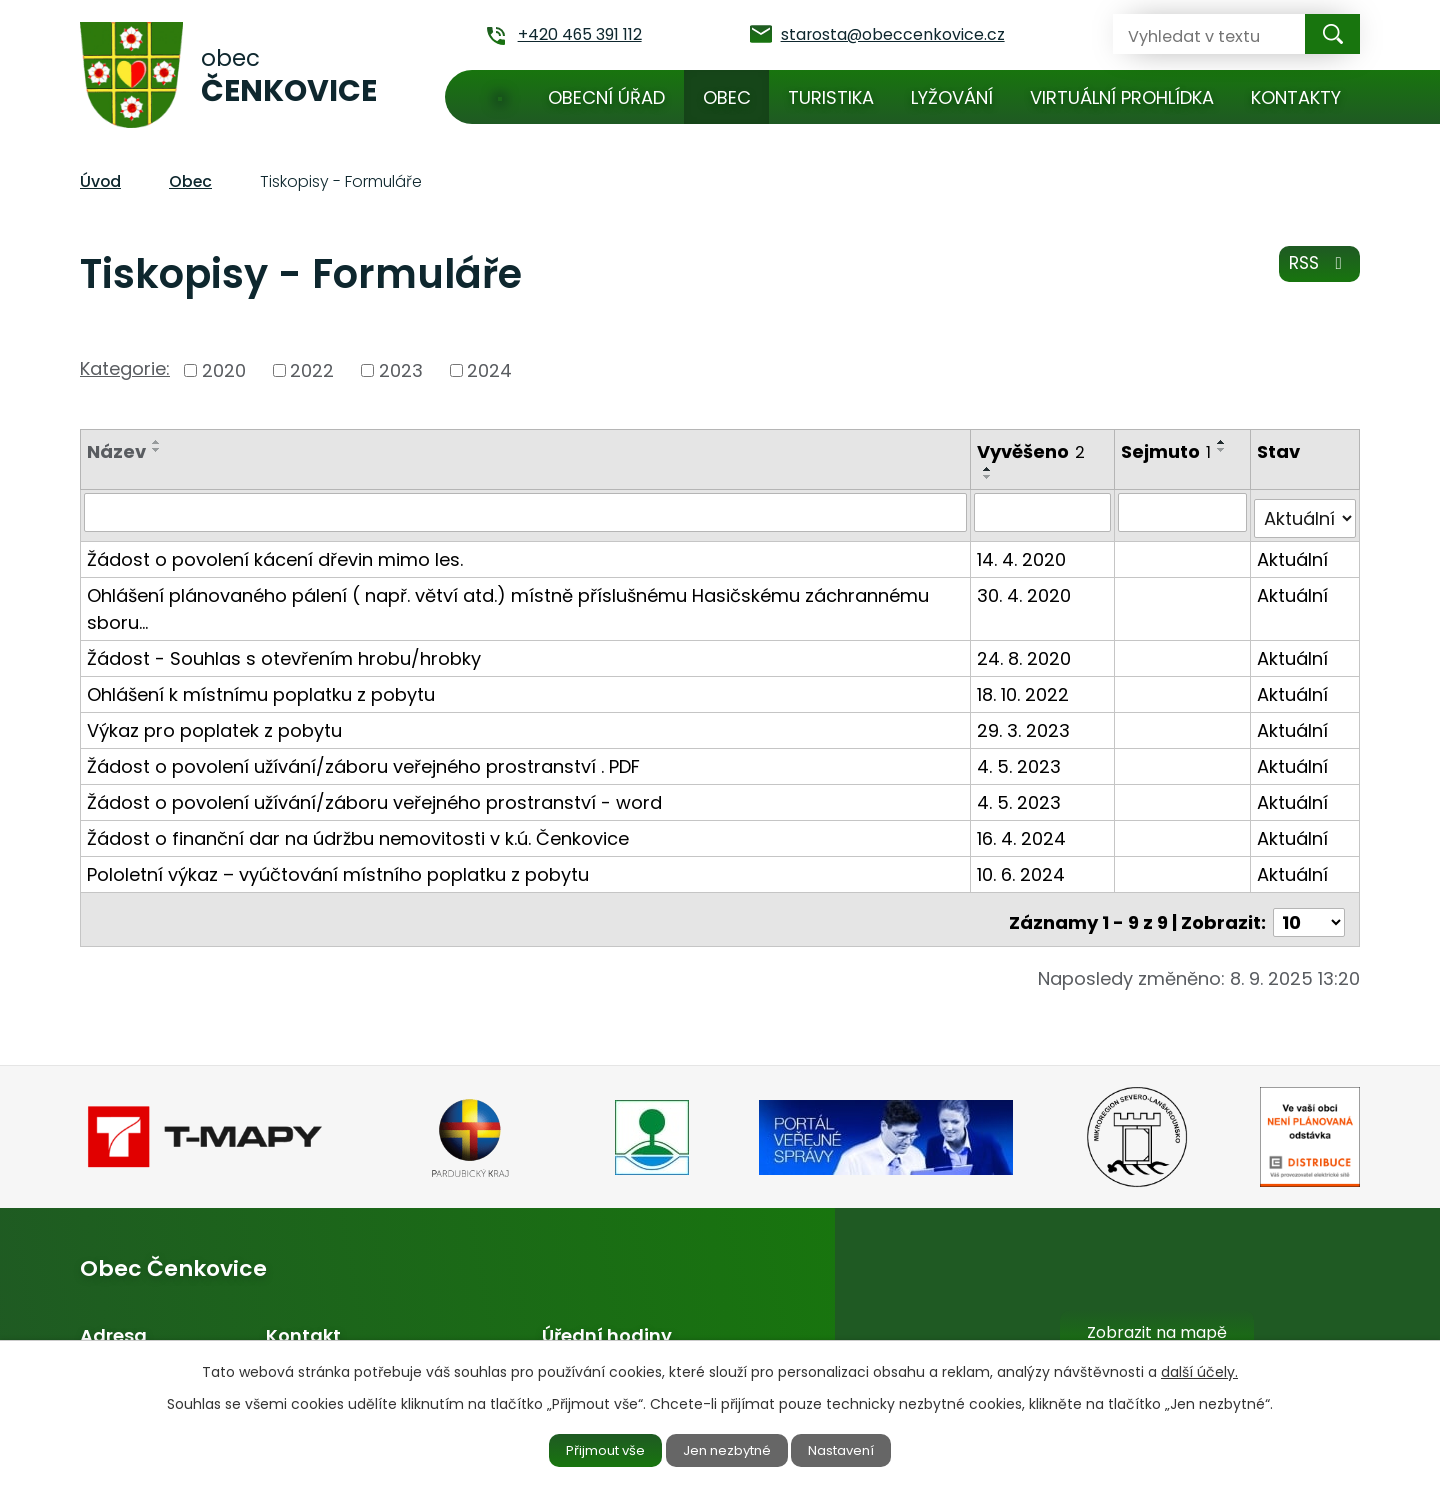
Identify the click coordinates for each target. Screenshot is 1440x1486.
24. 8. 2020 (1026, 651)
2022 (312, 370)
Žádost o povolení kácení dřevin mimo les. (275, 552)
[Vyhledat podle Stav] (1305, 512)
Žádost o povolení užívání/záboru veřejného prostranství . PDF (363, 759)
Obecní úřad (606, 97)
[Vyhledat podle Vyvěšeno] (1044, 512)
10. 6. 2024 (1023, 867)
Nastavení (857, 1449)
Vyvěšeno (1033, 451)
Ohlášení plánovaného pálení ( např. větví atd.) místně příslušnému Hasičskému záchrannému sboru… (508, 602)
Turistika (831, 97)
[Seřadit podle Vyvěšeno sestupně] (990, 477)
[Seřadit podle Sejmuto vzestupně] (1224, 442)
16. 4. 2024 (1023, 831)
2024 (489, 370)
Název (116, 451)
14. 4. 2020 (1023, 552)
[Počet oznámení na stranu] (1309, 909)
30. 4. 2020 (1026, 588)
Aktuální (1293, 552)
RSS (1317, 269)
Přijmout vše (592, 1449)
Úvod (500, 97)
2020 (224, 370)
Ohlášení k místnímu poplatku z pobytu (261, 687)
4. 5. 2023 (1021, 759)
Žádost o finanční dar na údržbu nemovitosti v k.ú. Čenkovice (358, 831)
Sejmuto (1168, 451)
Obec (727, 97)
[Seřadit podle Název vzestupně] (157, 442)
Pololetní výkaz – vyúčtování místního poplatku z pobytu (338, 867)
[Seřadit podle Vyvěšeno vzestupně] (990, 469)
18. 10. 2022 (1025, 687)
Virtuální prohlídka (1122, 97)
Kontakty (1296, 97)
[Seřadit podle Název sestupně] (157, 450)
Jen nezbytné (728, 1449)
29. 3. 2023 (1025, 723)
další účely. (1199, 1369)
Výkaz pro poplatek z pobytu (214, 723)
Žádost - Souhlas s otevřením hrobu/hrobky (284, 651)
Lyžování (952, 97)
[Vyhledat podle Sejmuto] (1184, 512)
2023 (401, 370)
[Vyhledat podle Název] (526, 512)
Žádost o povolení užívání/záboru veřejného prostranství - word (374, 795)
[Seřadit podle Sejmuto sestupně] (1224, 450)
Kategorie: (125, 368)
